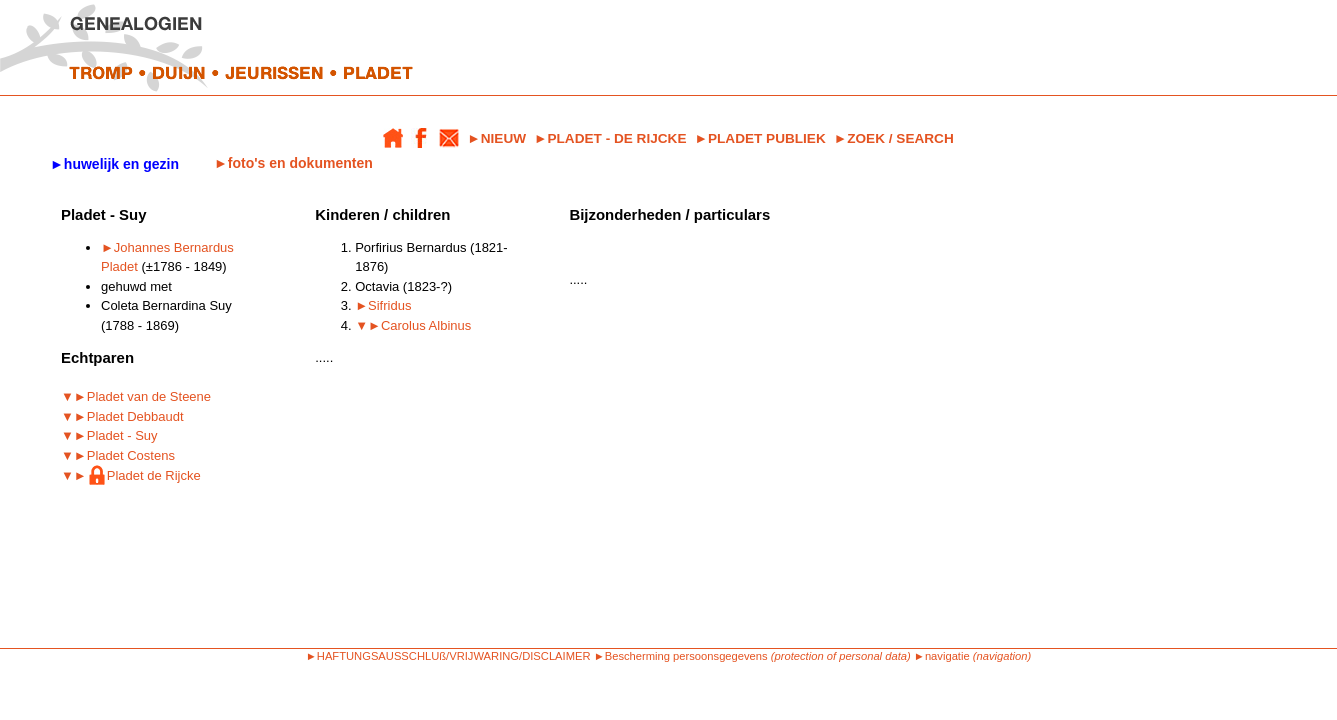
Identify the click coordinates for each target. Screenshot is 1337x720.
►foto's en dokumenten (293, 163)
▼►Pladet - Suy (109, 435)
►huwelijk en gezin (114, 164)
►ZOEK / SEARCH (894, 138)
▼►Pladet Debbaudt (122, 416)
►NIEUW (496, 138)
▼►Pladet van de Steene (136, 396)
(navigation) (1002, 656)
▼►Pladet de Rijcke (131, 475)
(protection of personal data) (841, 656)
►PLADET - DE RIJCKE (610, 138)
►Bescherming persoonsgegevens (681, 656)
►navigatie (942, 656)
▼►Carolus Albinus (413, 325)
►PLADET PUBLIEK (759, 138)
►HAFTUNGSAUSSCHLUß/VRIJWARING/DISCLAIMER (448, 656)
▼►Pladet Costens (118, 455)
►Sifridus (383, 305)
